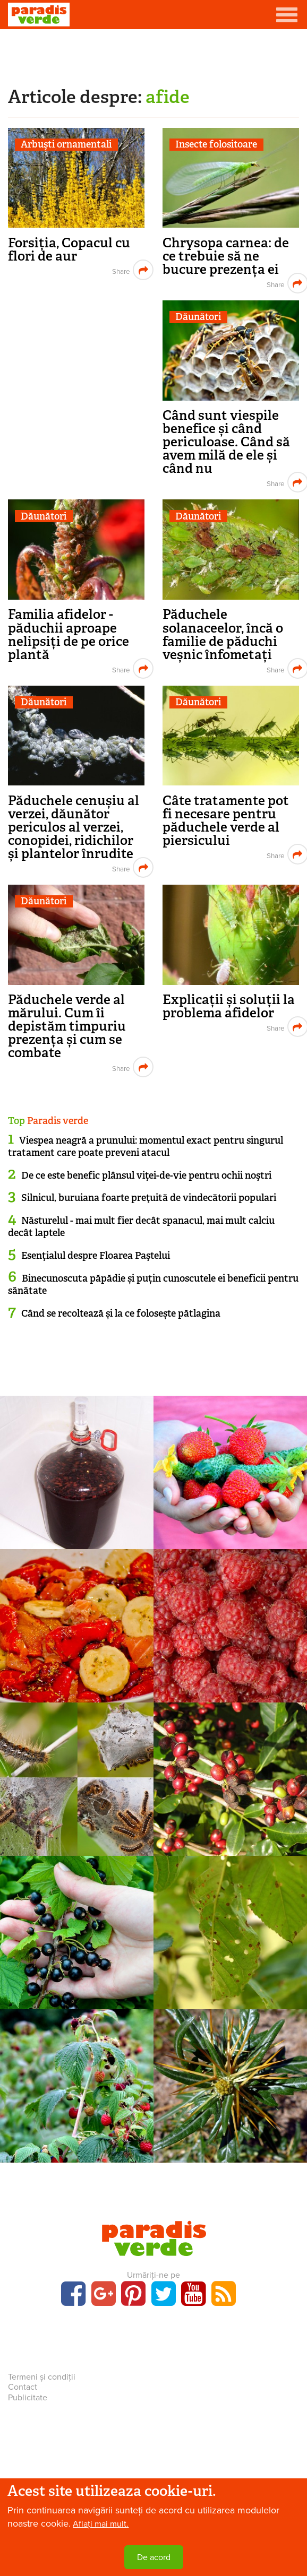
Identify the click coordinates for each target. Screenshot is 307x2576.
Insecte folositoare (216, 145)
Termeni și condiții (41, 2377)
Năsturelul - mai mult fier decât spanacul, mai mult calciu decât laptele (141, 1226)
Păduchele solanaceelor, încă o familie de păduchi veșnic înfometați (223, 634)
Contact (22, 2387)
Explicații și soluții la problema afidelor (229, 1006)
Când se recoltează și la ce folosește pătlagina (120, 1313)
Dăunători (198, 317)
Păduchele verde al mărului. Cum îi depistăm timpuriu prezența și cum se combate (67, 1026)
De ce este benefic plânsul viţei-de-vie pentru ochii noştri (146, 1175)
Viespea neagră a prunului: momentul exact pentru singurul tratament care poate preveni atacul (145, 1146)
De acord (153, 2557)
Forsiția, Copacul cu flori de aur (69, 249)
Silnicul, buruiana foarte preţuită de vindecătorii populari (148, 1197)
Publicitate (27, 2397)
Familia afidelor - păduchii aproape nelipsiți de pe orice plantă (68, 634)
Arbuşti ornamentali (66, 145)
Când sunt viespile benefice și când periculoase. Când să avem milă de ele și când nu (226, 442)
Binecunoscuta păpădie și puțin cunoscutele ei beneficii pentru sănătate (153, 1284)
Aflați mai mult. (101, 2524)
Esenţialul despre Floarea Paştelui (95, 1255)
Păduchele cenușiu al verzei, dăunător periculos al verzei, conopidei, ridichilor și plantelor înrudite (73, 827)
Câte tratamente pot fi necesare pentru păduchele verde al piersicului (226, 820)
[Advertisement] (153, 55)
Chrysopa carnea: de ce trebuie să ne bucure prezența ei (226, 256)
